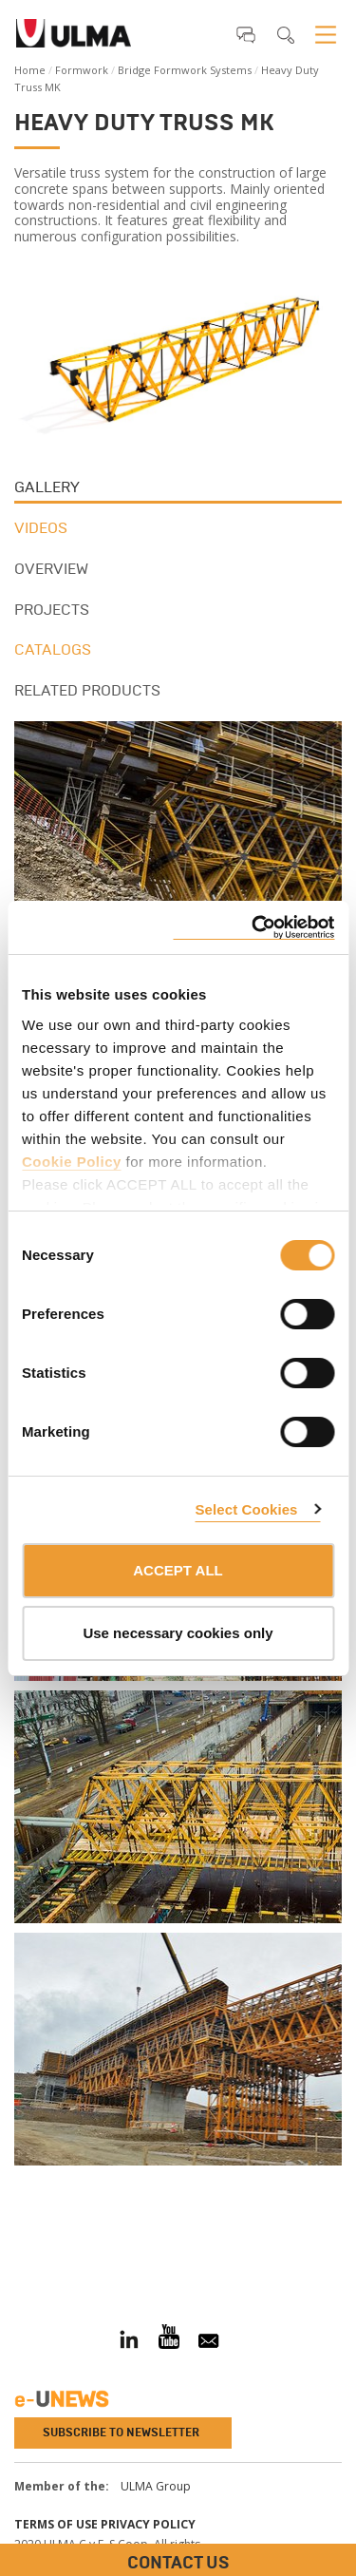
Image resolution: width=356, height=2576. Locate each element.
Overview (51, 569)
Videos (40, 528)
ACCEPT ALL (177, 1570)
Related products (87, 690)
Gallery (47, 487)
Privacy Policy (148, 2524)
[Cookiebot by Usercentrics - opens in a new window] (253, 928)
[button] (246, 34)
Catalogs (52, 649)
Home (30, 70)
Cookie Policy (72, 1162)
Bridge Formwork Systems (185, 70)
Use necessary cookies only (177, 1633)
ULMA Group (156, 2486)
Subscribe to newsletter (121, 2432)
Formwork (81, 70)
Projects (51, 610)
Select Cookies (246, 1509)
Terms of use (56, 2524)
